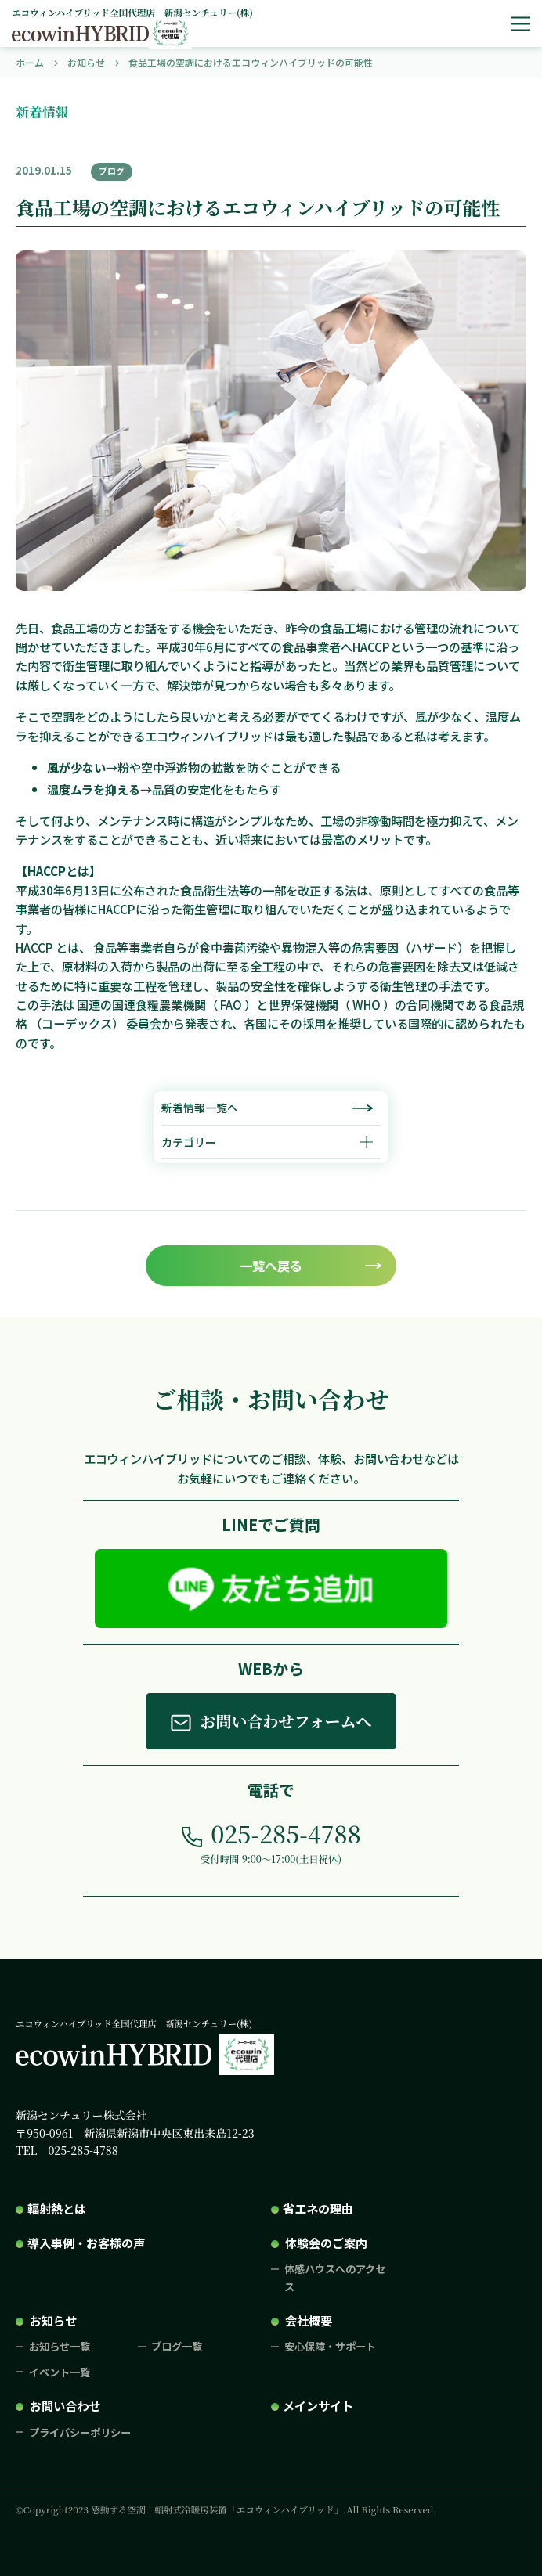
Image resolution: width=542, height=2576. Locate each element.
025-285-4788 (285, 1833)
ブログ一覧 (176, 2346)
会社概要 (308, 2320)
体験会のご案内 (326, 2242)
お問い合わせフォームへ (285, 1721)
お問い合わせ (65, 2405)
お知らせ (53, 2320)
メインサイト (318, 2405)
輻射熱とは (56, 2208)
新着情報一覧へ (199, 1107)
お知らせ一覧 (59, 2346)
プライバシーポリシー (80, 2432)
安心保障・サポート (330, 2346)
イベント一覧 (59, 2372)
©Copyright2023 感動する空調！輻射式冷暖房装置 (226, 2509)
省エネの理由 (318, 2208)
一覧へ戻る (271, 1265)
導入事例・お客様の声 (86, 2242)
